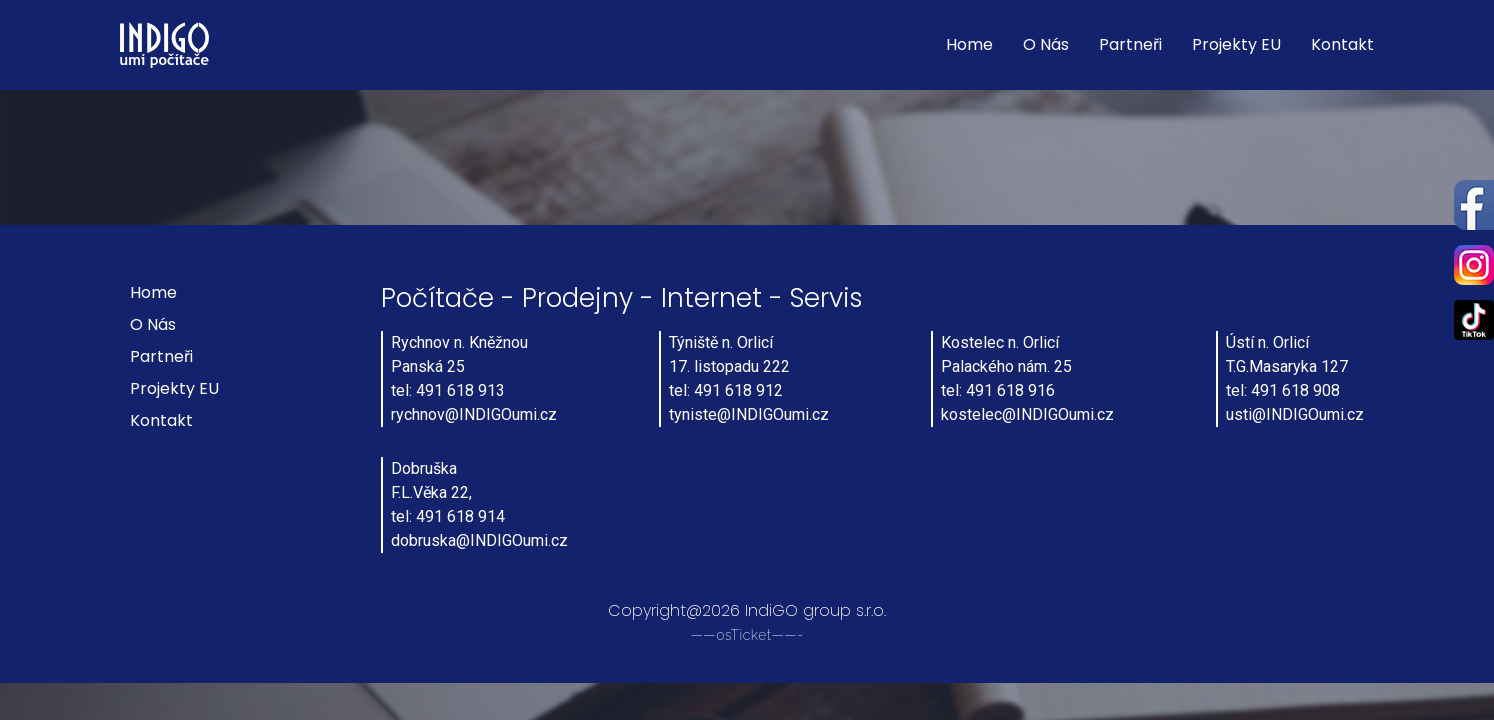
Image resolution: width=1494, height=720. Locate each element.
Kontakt (1342, 44)
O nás (1046, 44)
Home (969, 44)
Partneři (1130, 44)
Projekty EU (1236, 44)
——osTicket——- (746, 635)
